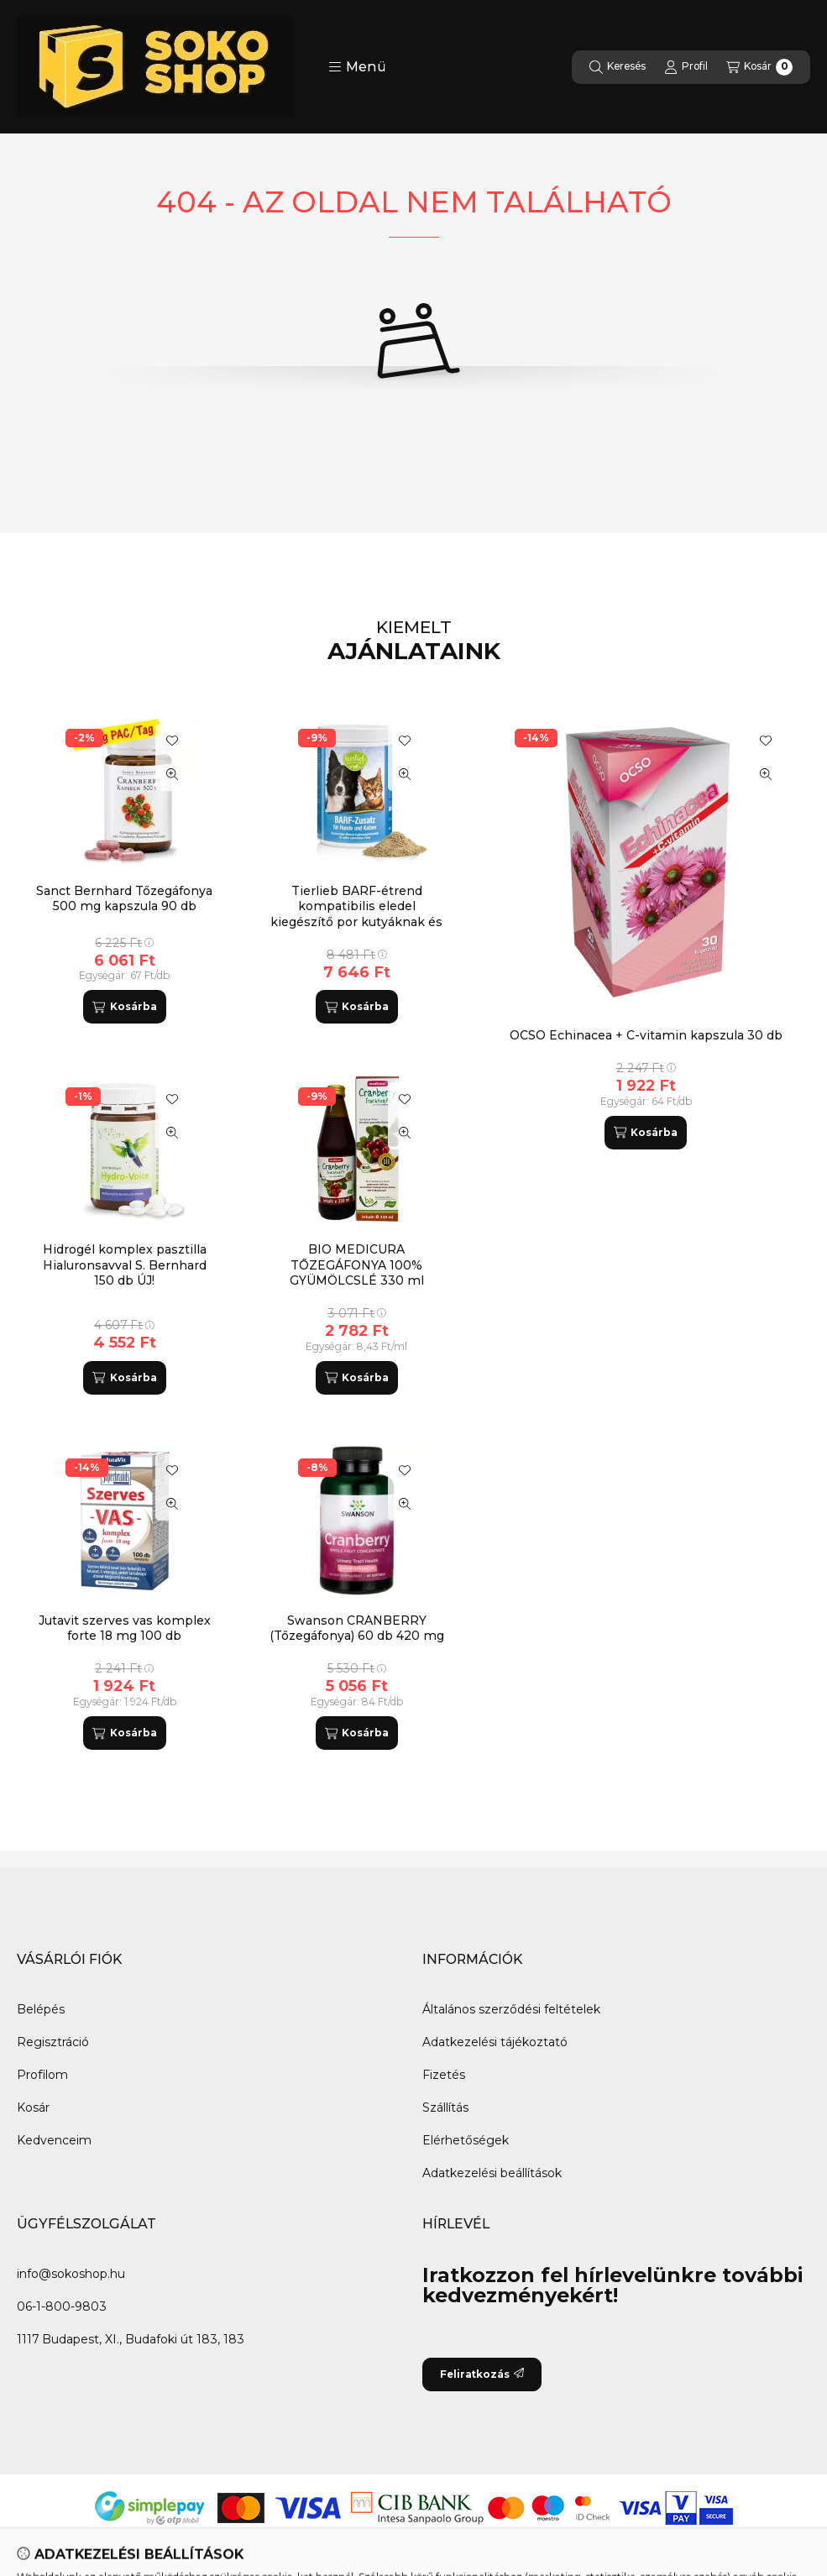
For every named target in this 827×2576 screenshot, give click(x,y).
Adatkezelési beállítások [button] (492, 2173)
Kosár (33, 2107)
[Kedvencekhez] (766, 740)
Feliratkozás (482, 2374)
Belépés (41, 2009)
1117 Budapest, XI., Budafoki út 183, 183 (130, 2339)
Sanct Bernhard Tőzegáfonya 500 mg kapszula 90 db (124, 898)
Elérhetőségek (465, 2140)
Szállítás (445, 2107)
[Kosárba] (646, 1132)
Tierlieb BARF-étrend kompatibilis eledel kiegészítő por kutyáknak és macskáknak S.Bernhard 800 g (356, 921)
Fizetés (443, 2074)
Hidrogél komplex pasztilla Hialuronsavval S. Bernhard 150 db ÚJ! (125, 1264)
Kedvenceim (54, 2140)
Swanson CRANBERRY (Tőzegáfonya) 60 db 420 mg (357, 1628)
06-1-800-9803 (62, 2306)
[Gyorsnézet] (766, 774)
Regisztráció (53, 2042)
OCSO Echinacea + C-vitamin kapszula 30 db (646, 1035)
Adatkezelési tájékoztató (495, 2042)
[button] (357, 67)
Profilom (42, 2074)
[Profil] (686, 67)
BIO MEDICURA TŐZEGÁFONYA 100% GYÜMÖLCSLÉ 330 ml (357, 1264)
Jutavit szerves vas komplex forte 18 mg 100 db (125, 1628)
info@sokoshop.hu (71, 2273)
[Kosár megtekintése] (759, 67)
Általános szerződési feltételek (511, 2009)
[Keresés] (617, 67)
